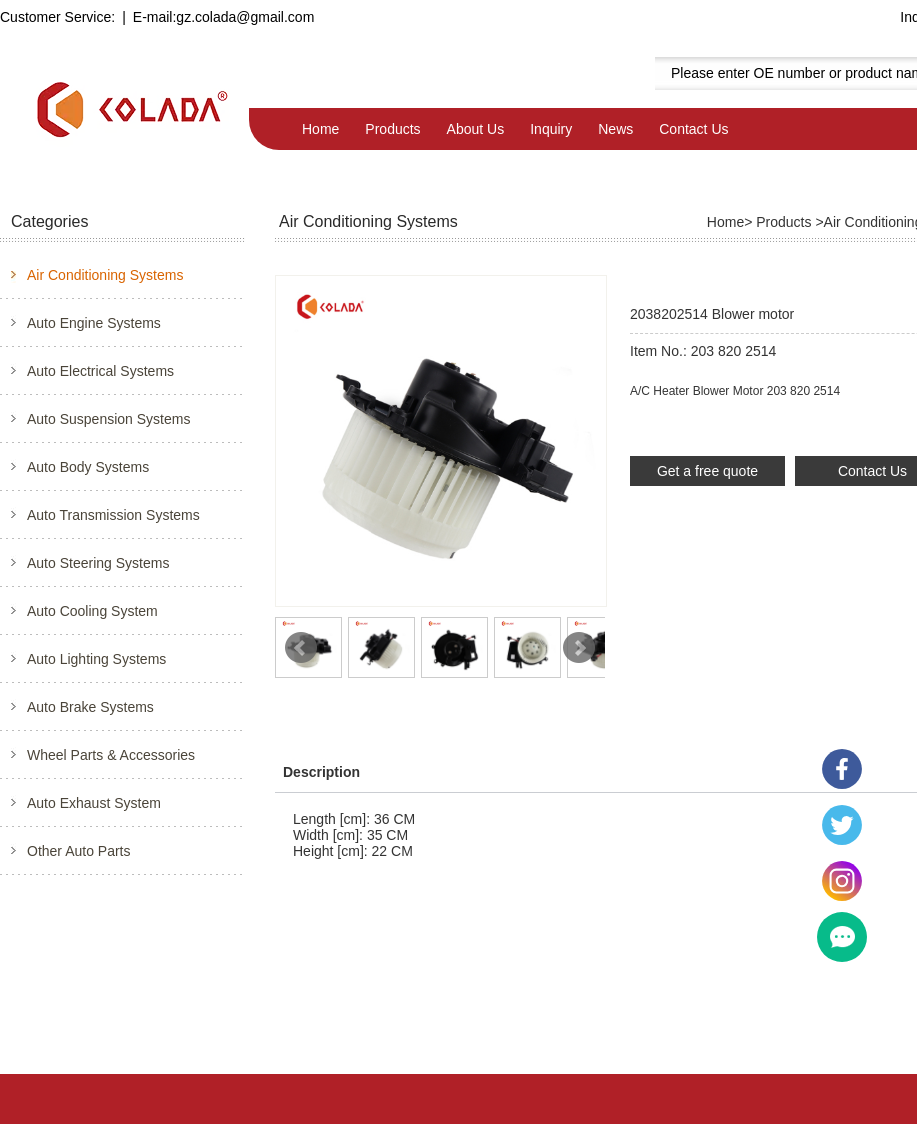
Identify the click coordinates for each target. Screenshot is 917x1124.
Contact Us (693, 129)
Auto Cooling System (92, 611)
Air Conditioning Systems (105, 275)
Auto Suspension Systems (108, 419)
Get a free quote (707, 471)
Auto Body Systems (88, 467)
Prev (301, 648)
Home (320, 129)
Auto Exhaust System (94, 803)
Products (392, 129)
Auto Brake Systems (90, 707)
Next (579, 648)
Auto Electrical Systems (100, 371)
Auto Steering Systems (98, 563)
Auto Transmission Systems (113, 515)
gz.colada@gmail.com (245, 17)
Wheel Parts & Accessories (111, 755)
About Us (476, 129)
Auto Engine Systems (94, 323)
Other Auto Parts (79, 851)
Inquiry (551, 129)
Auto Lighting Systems (96, 659)
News (615, 129)
